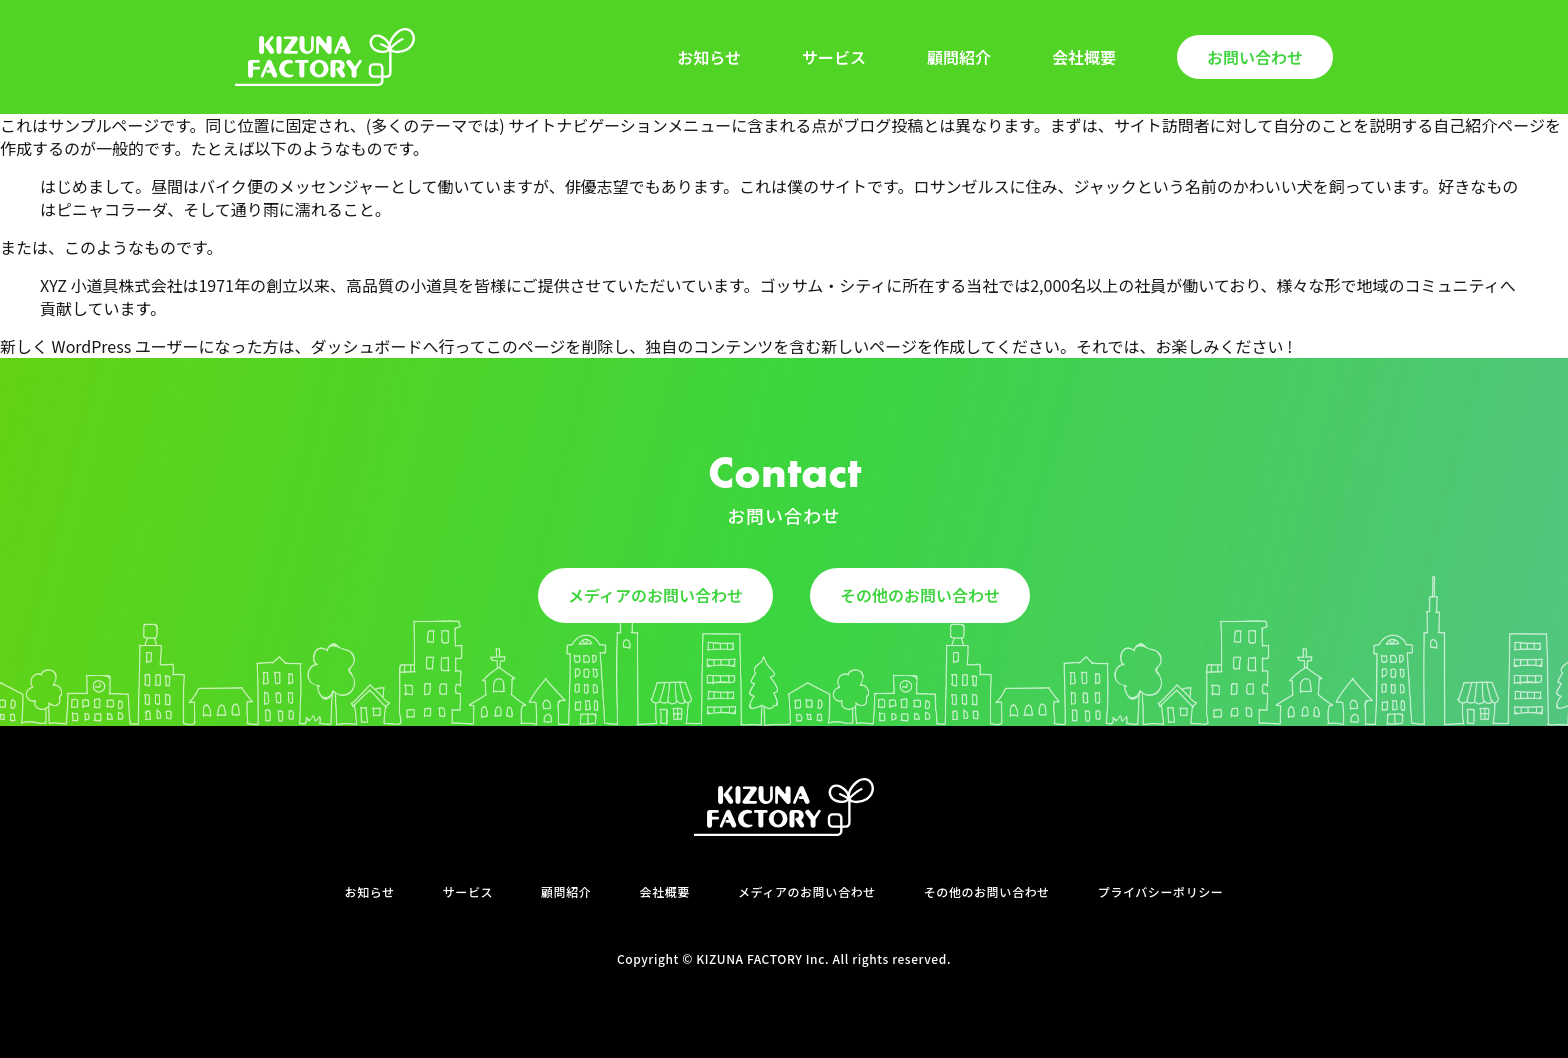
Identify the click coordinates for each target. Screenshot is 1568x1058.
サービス (834, 57)
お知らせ (709, 57)
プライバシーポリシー (1161, 892)
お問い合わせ (1255, 57)
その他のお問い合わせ (920, 595)
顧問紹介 (959, 57)
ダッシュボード (366, 346)
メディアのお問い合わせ (655, 595)
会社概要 (1084, 57)
